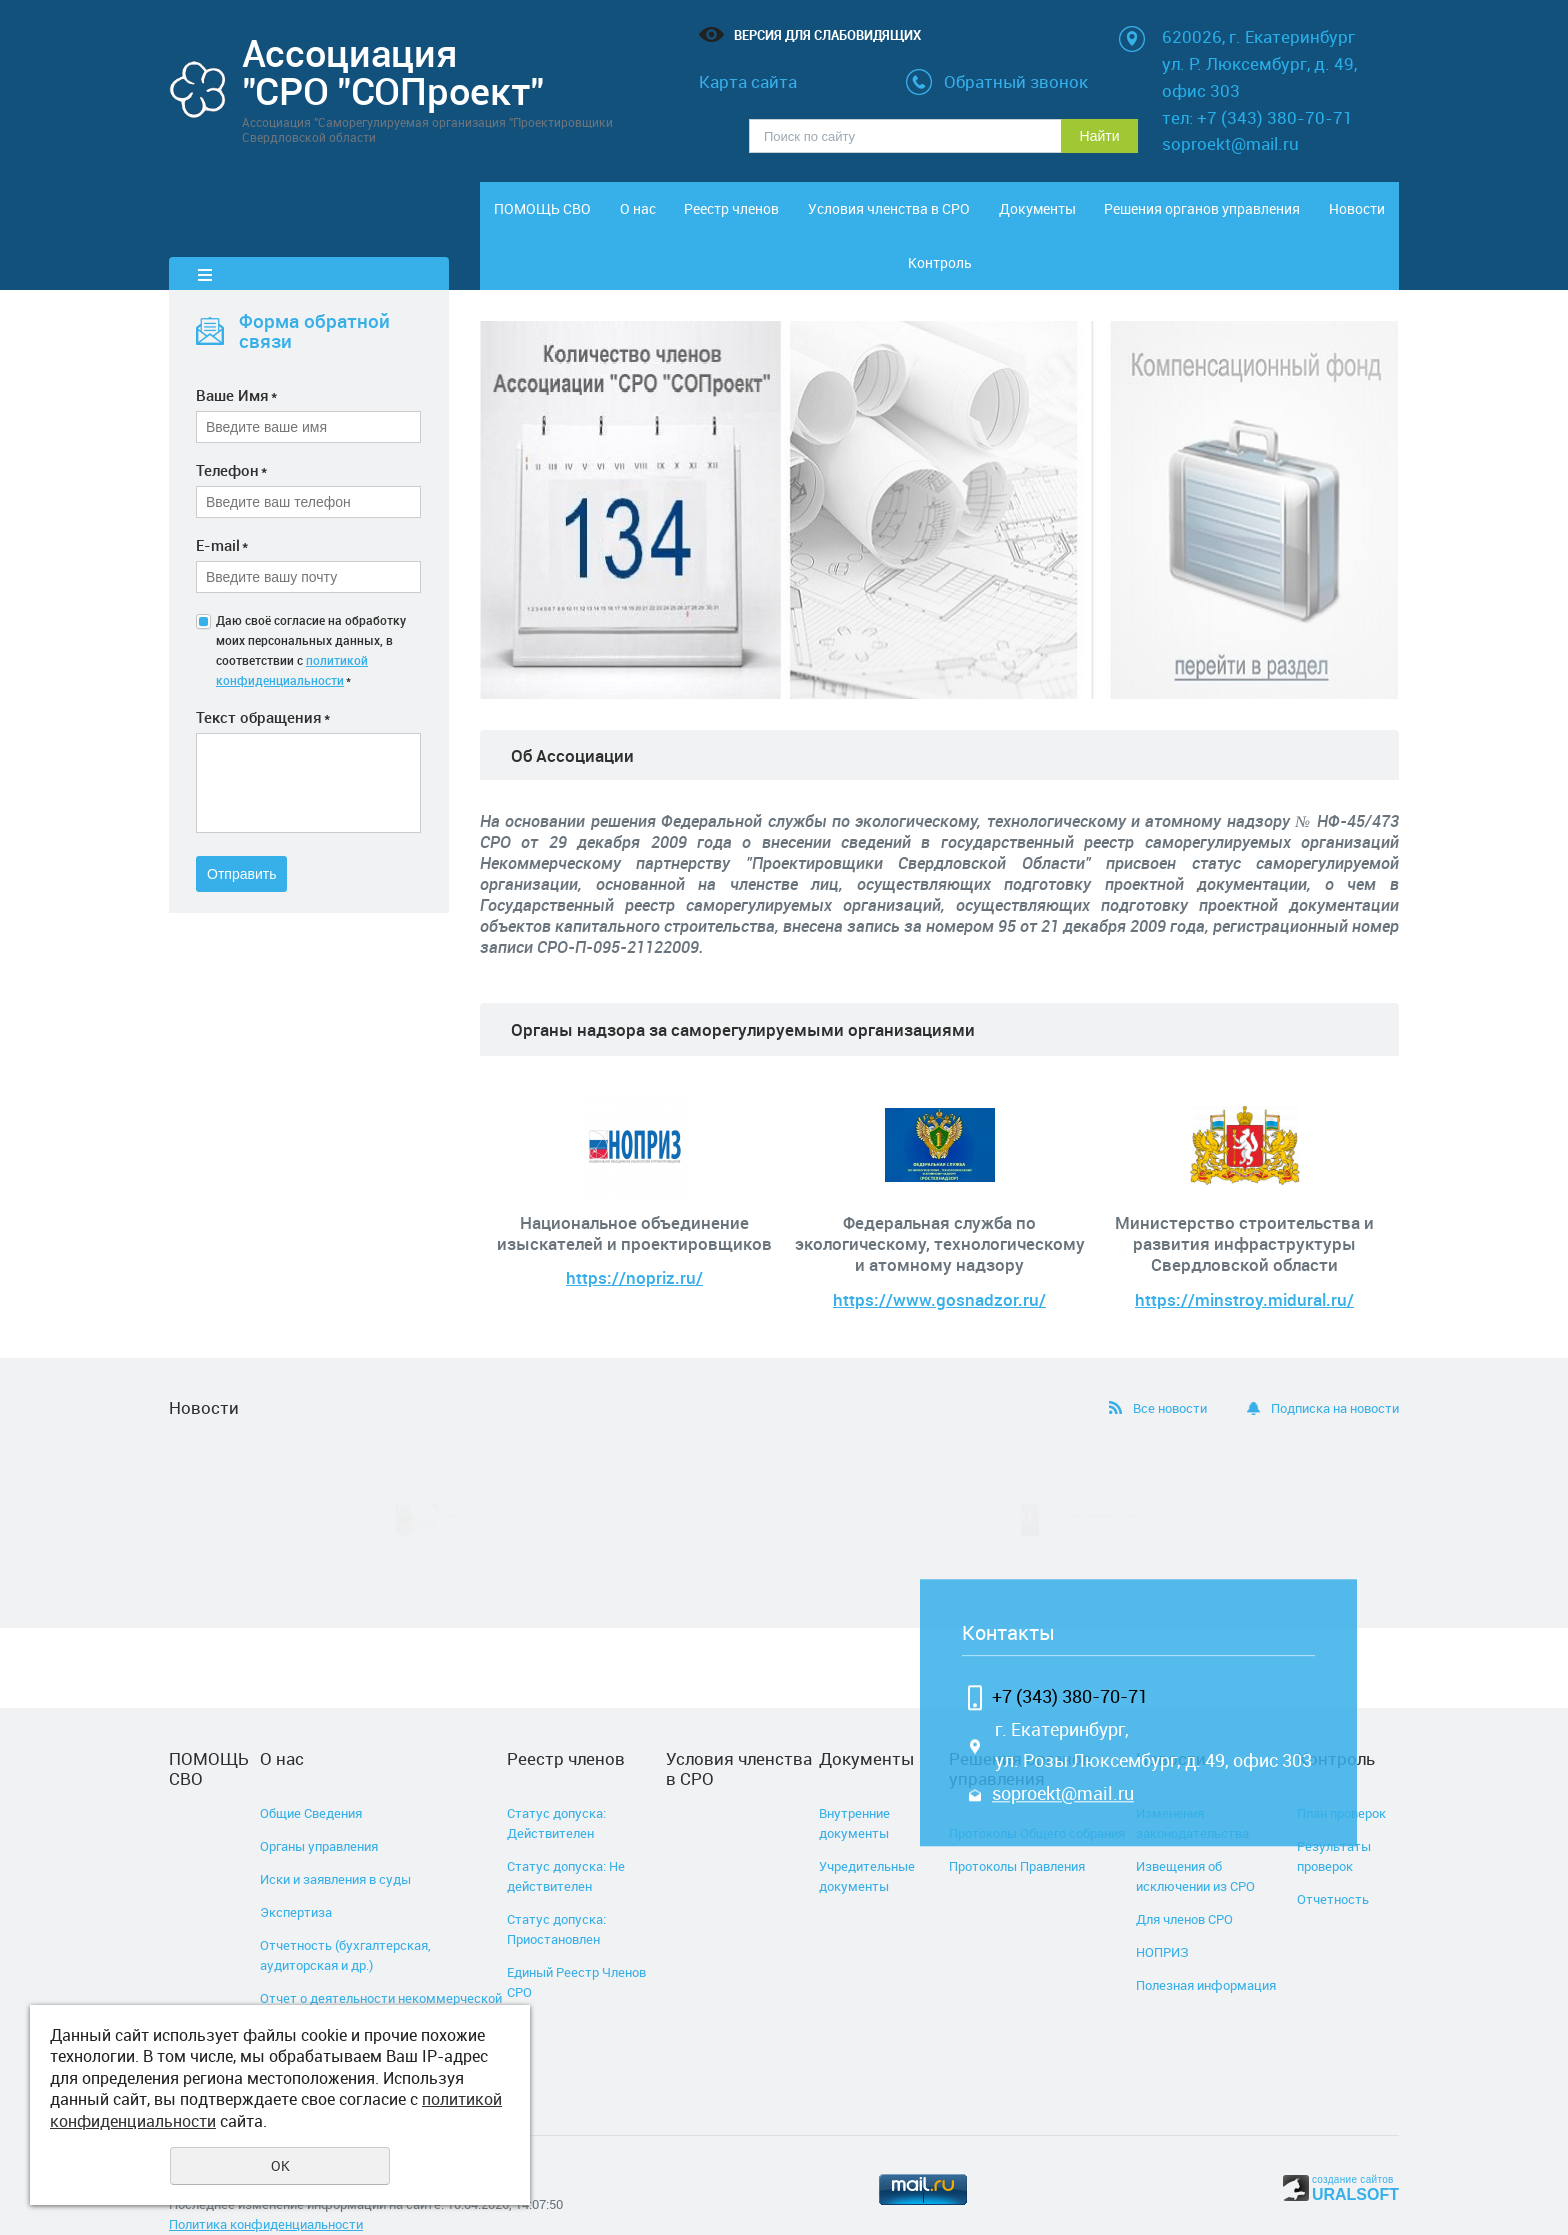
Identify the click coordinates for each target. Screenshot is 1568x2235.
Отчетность (1333, 1865)
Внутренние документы (854, 1789)
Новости (1241, 218)
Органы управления (319, 1812)
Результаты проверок (1334, 1822)
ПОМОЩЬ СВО (533, 218)
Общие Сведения (311, 1779)
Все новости (1170, 1374)
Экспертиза (296, 1878)
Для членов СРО (1184, 1885)
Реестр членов (743, 218)
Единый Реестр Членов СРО (576, 1948)
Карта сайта (748, 81)
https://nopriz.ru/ (634, 1244)
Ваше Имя (236, 361)
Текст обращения (263, 683)
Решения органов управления (1136, 218)
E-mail (222, 511)
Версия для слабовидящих (827, 35)
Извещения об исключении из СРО (1195, 1842)
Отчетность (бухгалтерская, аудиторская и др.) (345, 1921)
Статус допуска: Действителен (556, 1789)
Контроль (1346, 218)
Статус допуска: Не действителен (566, 1842)
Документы (1030, 218)
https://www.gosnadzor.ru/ (939, 1265)
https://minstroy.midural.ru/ (1244, 1265)
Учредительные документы (867, 1842)
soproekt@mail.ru (1063, 1760)
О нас (638, 218)
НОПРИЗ (1162, 1918)
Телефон (231, 436)
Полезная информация (1206, 1951)
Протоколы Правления (1017, 1832)
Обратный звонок (1016, 81)
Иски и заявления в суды (335, 1845)
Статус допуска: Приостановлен (556, 1895)
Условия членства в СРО (887, 218)
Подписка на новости (1335, 1374)
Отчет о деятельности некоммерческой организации (381, 1974)
